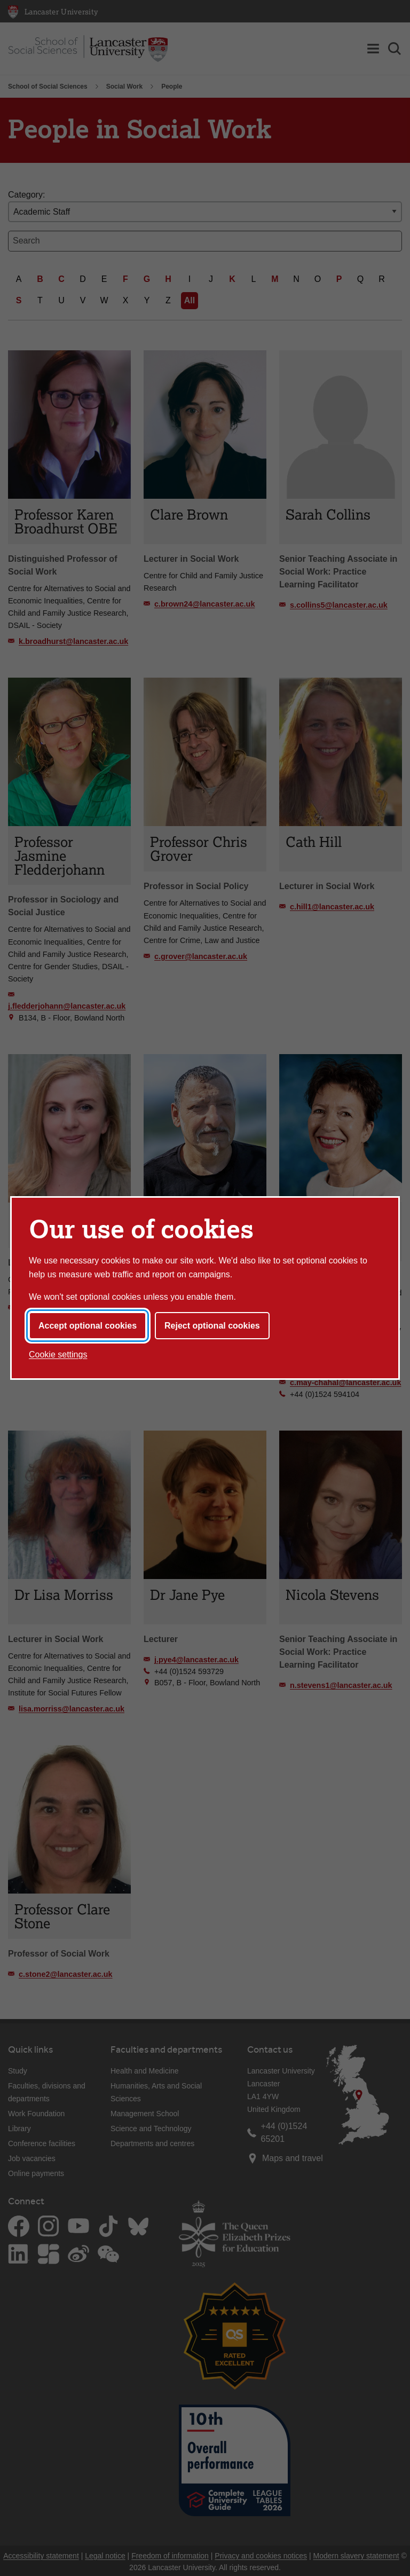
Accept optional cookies (87, 1325)
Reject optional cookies (212, 1325)
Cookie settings (58, 1354)
